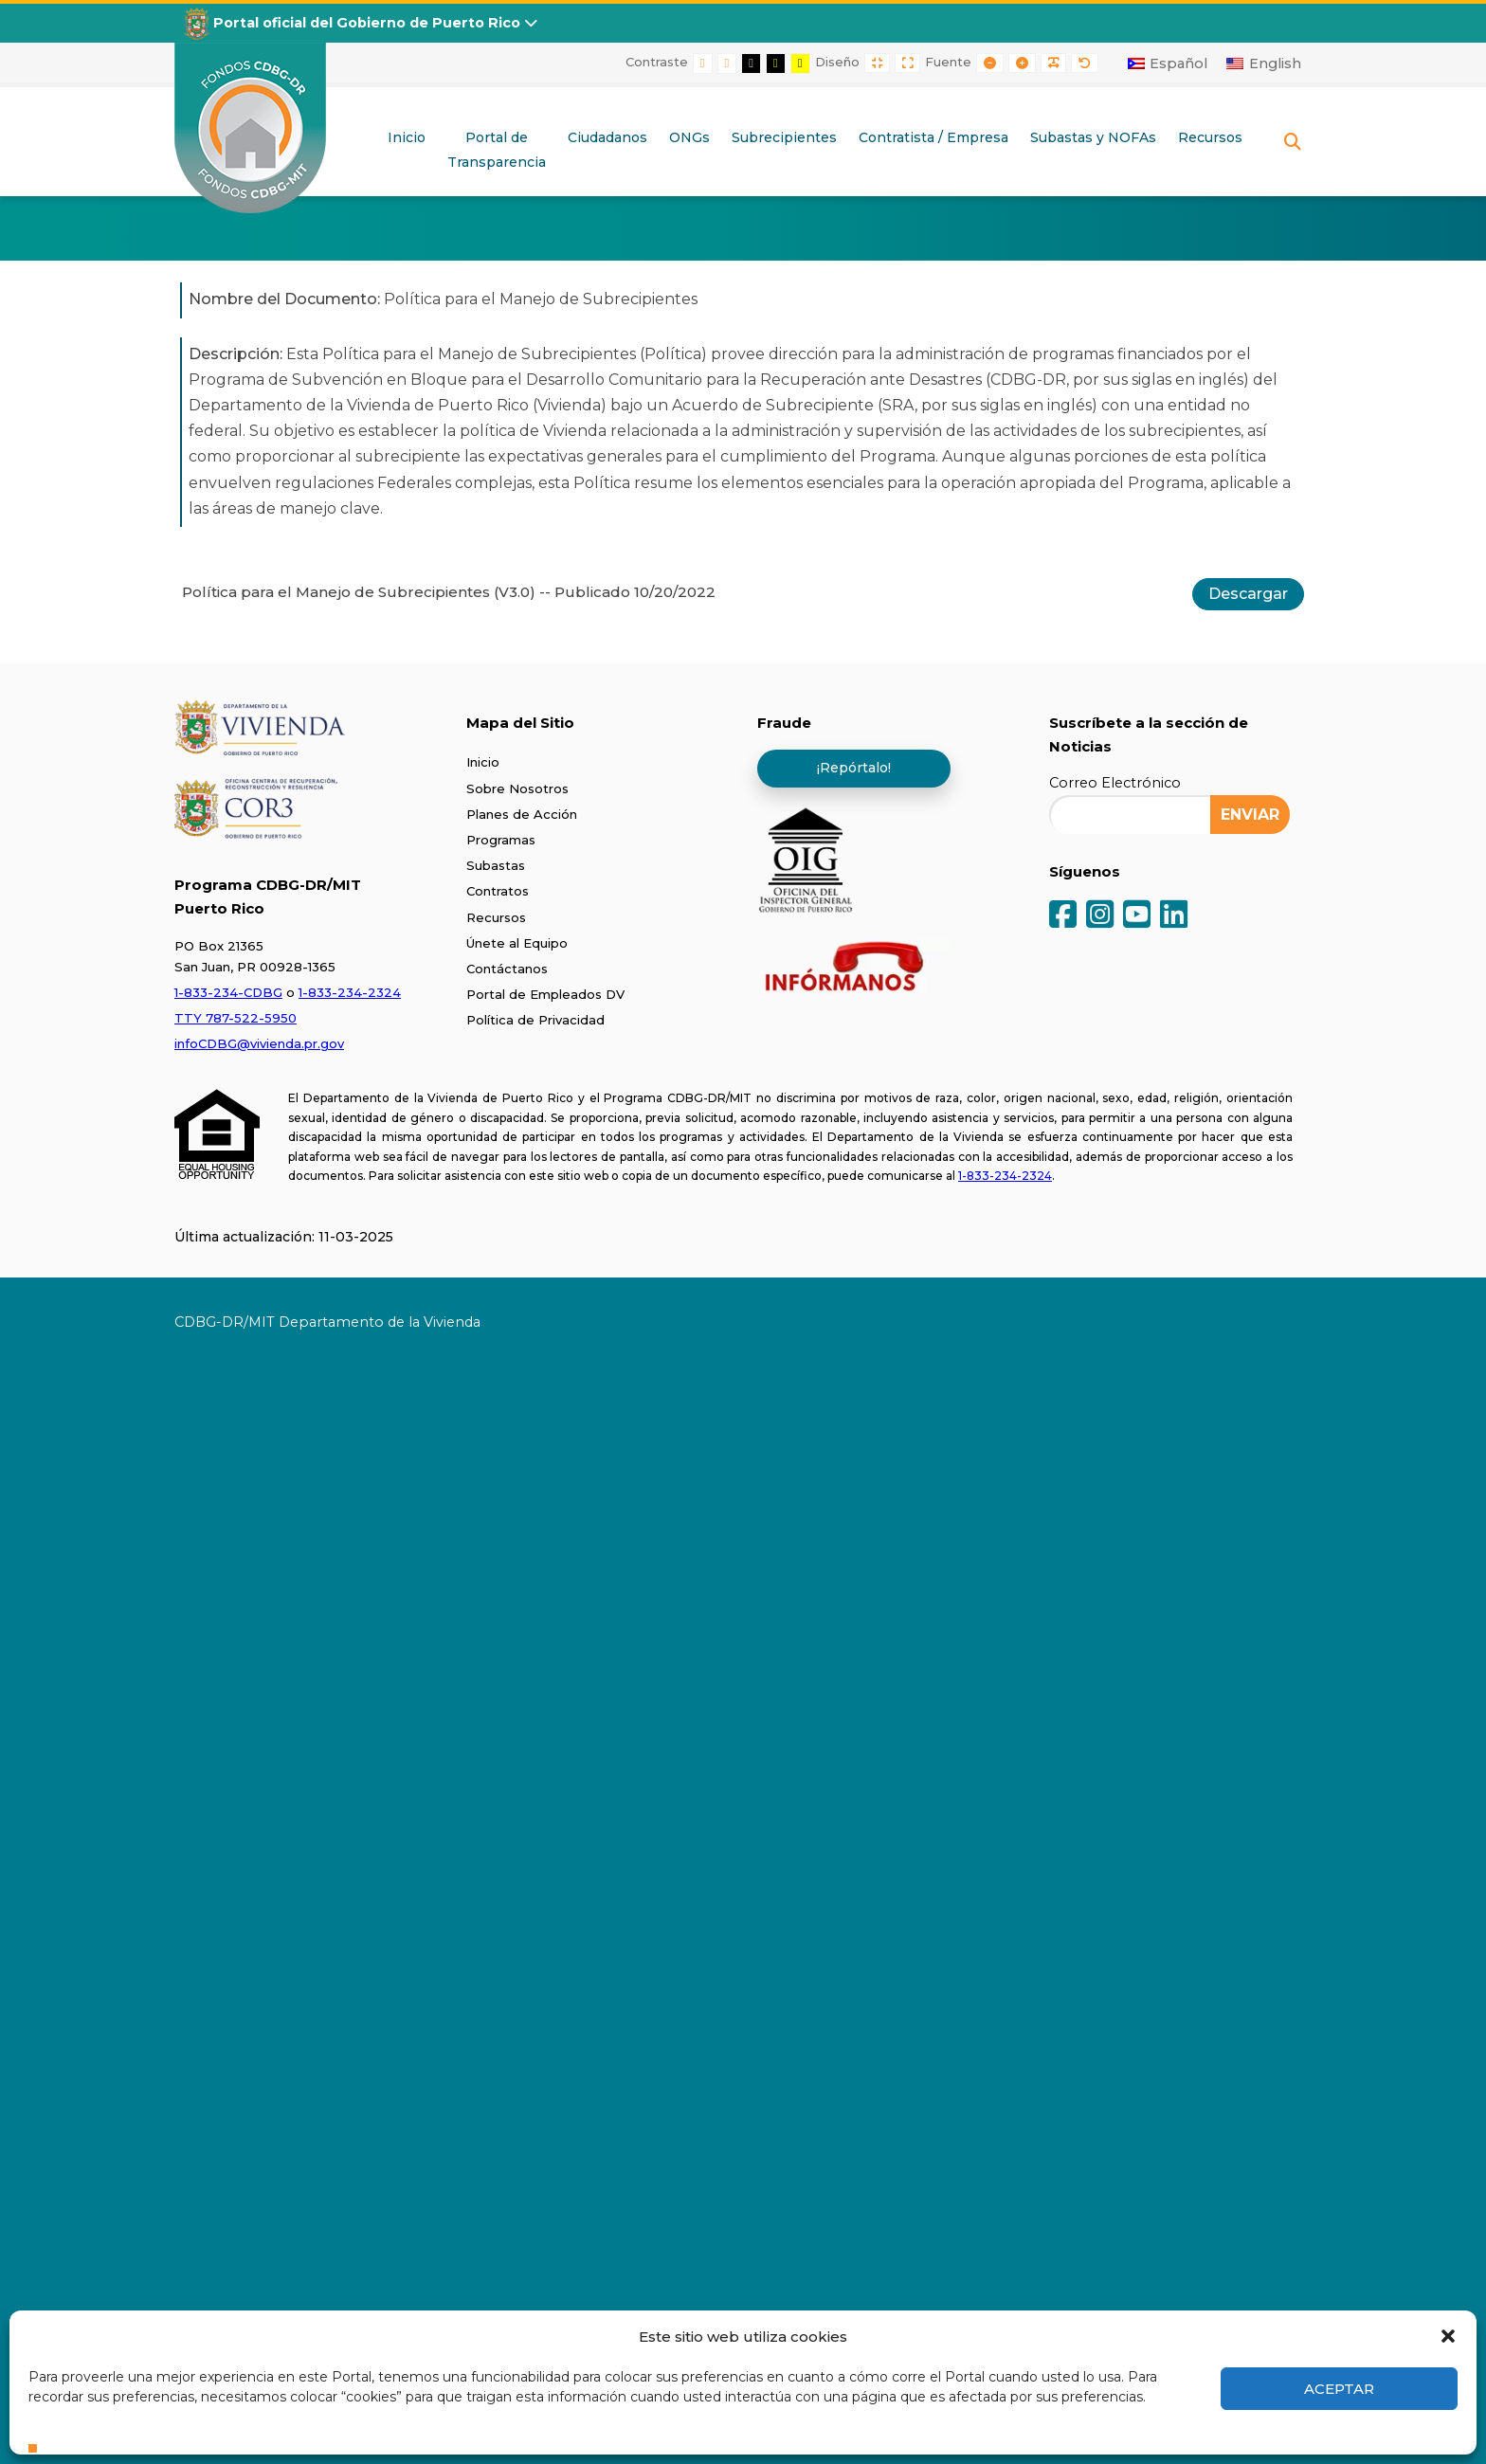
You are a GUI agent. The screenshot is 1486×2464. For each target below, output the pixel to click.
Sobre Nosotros (517, 788)
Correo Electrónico (1115, 782)
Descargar (1248, 594)
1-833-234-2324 (350, 992)
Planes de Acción (521, 814)
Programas (500, 839)
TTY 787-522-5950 (235, 1017)
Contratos (497, 890)
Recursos (496, 917)
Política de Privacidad (535, 1019)
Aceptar (1339, 2389)
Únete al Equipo (517, 943)
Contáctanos (507, 968)
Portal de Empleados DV (545, 994)
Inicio (482, 762)
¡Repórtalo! (854, 767)
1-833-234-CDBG (228, 992)
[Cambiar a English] (1264, 63)
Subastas (495, 865)
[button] (1448, 2336)
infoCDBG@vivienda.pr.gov (259, 1043)
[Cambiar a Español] (1168, 63)
